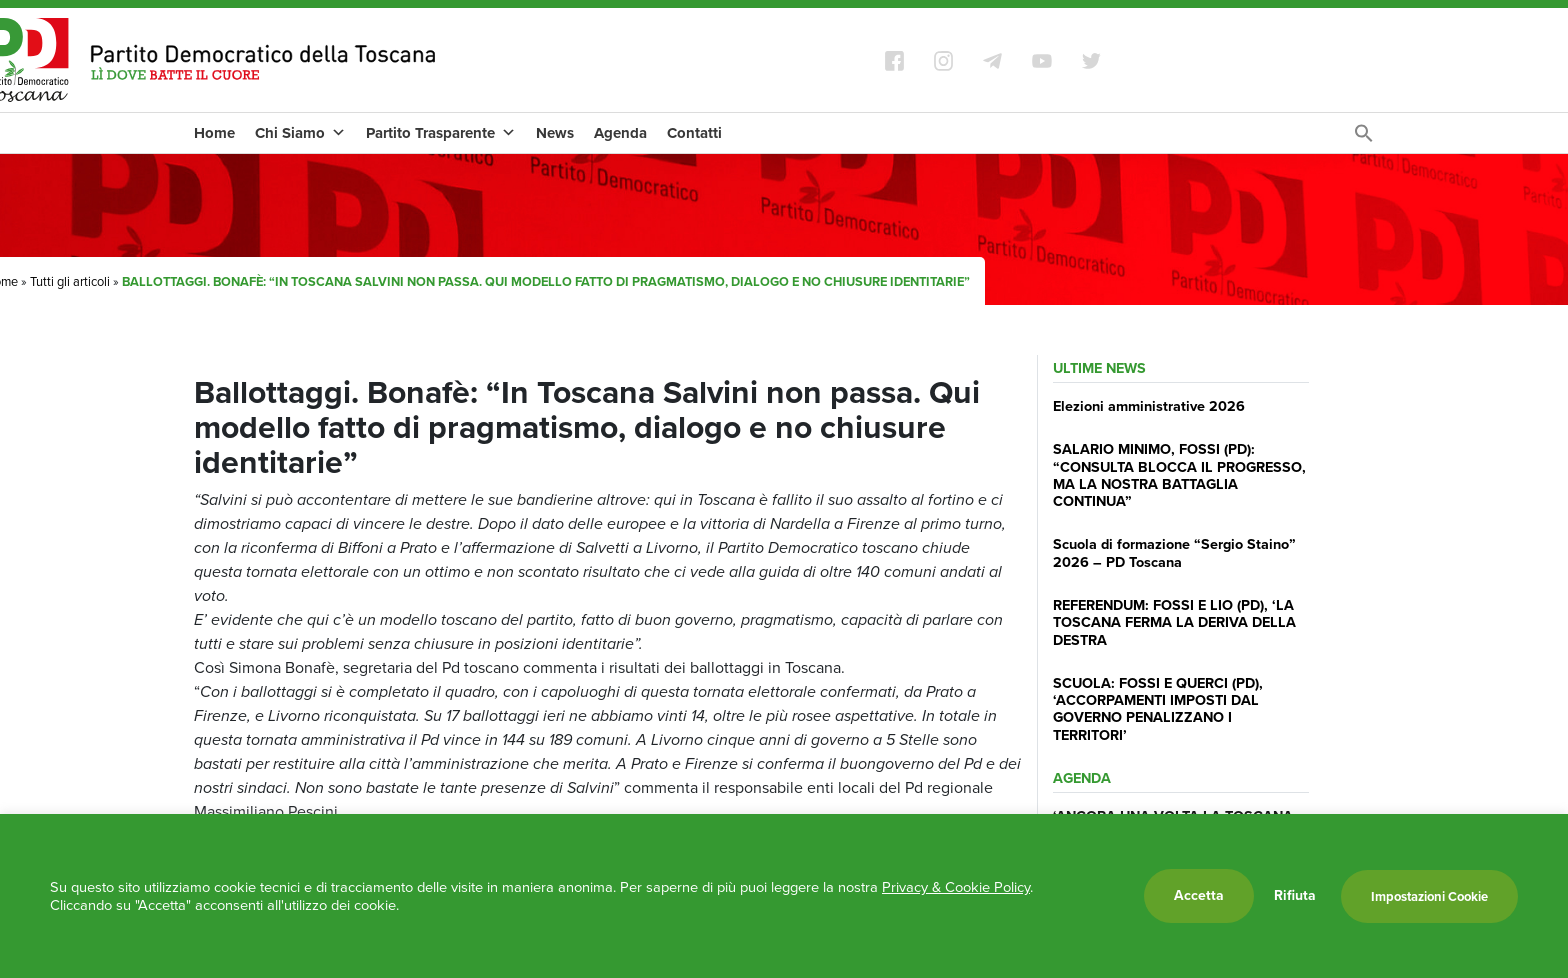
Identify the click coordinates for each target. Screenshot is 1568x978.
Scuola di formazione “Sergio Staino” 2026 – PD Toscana (1174, 552)
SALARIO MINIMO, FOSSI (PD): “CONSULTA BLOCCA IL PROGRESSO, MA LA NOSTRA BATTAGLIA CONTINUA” (1179, 475)
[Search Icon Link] (1364, 138)
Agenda (620, 133)
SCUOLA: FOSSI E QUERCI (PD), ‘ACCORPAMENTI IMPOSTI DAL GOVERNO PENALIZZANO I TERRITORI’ (1158, 709)
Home (214, 133)
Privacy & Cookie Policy (956, 887)
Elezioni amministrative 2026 (1149, 406)
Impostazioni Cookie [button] (1429, 896)
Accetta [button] (1199, 895)
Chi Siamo (300, 133)
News (555, 133)
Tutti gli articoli (70, 281)
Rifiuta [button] (1295, 896)
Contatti (694, 133)
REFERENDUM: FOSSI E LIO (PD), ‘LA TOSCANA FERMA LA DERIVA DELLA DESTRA (1174, 622)
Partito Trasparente (441, 133)
